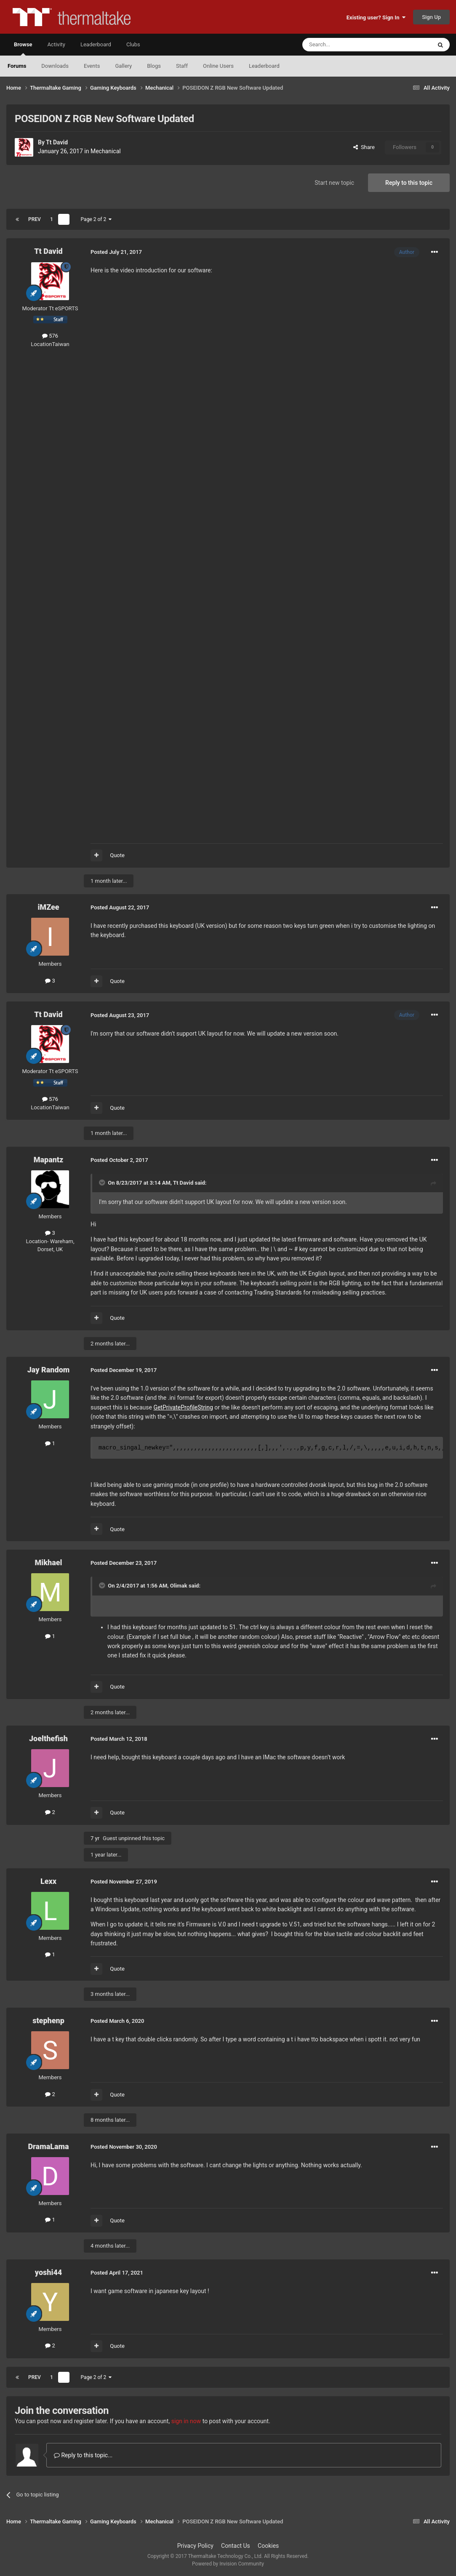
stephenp (48, 2020)
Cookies (268, 2545)
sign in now (186, 2421)
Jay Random (48, 1369)
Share (364, 147)
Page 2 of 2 (96, 219)
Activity (56, 44)
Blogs (154, 66)
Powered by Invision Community (228, 2564)
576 (50, 336)
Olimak (178, 1585)
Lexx (48, 1881)
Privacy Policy (195, 2545)
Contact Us (235, 2545)
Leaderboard (264, 66)
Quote (117, 855)
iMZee (48, 907)
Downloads (55, 66)
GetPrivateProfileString (183, 1407)
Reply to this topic (408, 182)
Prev (34, 219)
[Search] (347, 44)
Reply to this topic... (83, 2455)
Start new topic (334, 182)
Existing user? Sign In (376, 17)
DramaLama (48, 2146)
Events (92, 66)
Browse (23, 48)
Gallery (123, 66)
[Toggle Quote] (103, 1182)
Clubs (133, 44)
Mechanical (106, 151)
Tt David (57, 142)
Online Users (218, 66)
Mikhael (48, 1562)
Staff (182, 66)
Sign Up (431, 17)
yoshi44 (48, 2272)
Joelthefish (48, 1738)
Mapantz (49, 1159)
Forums (17, 66)
